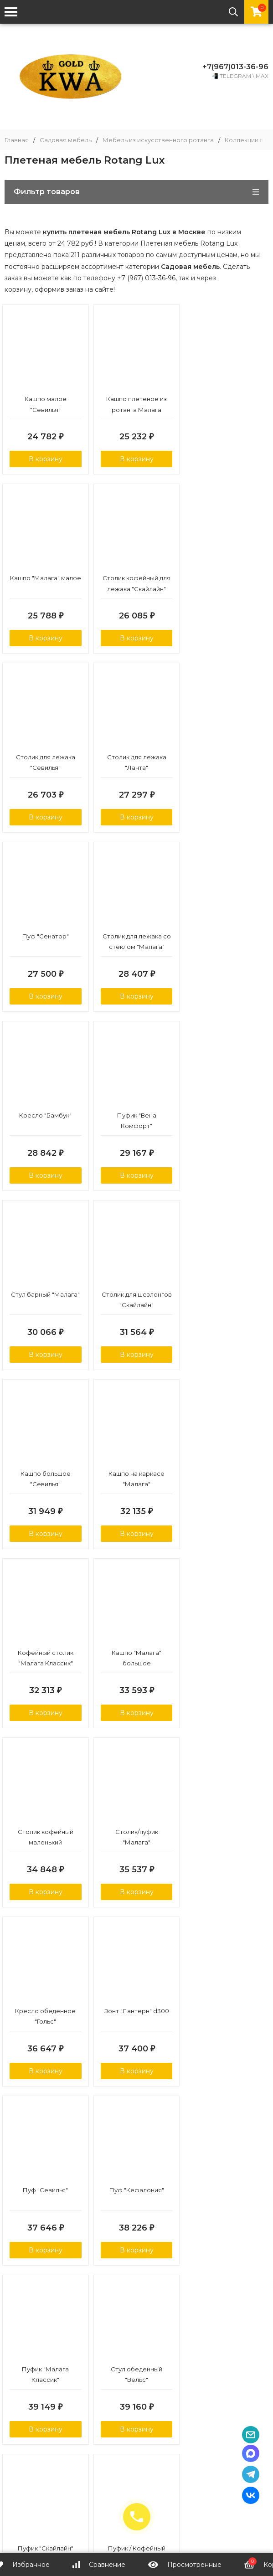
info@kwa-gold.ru (141, 2483)
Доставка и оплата (94, 2440)
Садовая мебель (66, 140)
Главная (17, 140)
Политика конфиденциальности (141, 2456)
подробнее (25, 2271)
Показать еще (137, 2117)
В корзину (45, 459)
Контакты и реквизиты (180, 2440)
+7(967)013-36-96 (235, 66)
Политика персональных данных (137, 2404)
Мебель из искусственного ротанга (158, 140)
